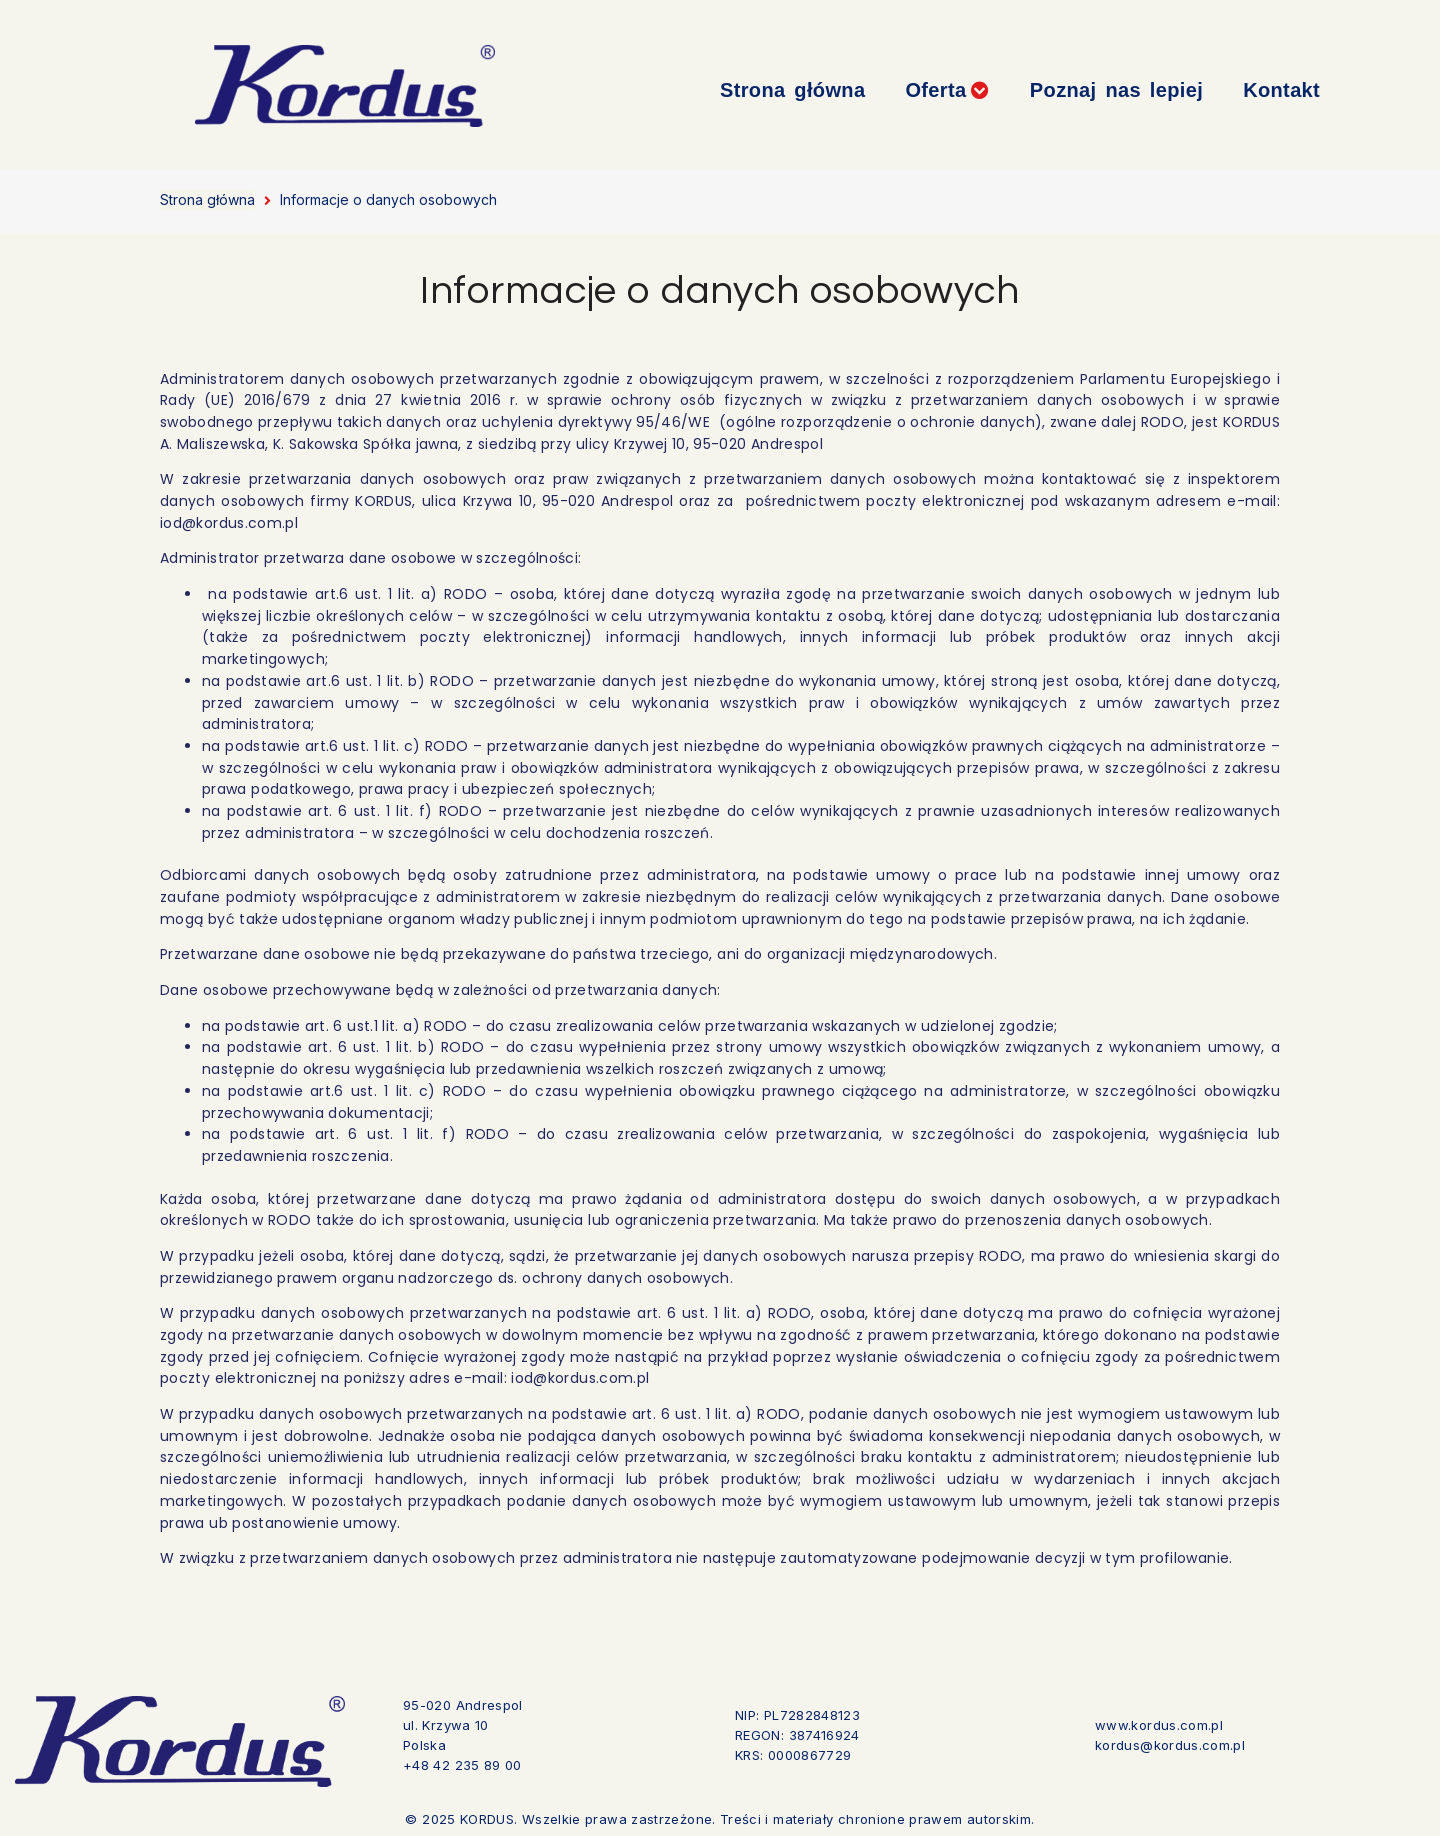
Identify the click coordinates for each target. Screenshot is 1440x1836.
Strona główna (207, 199)
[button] (947, 90)
